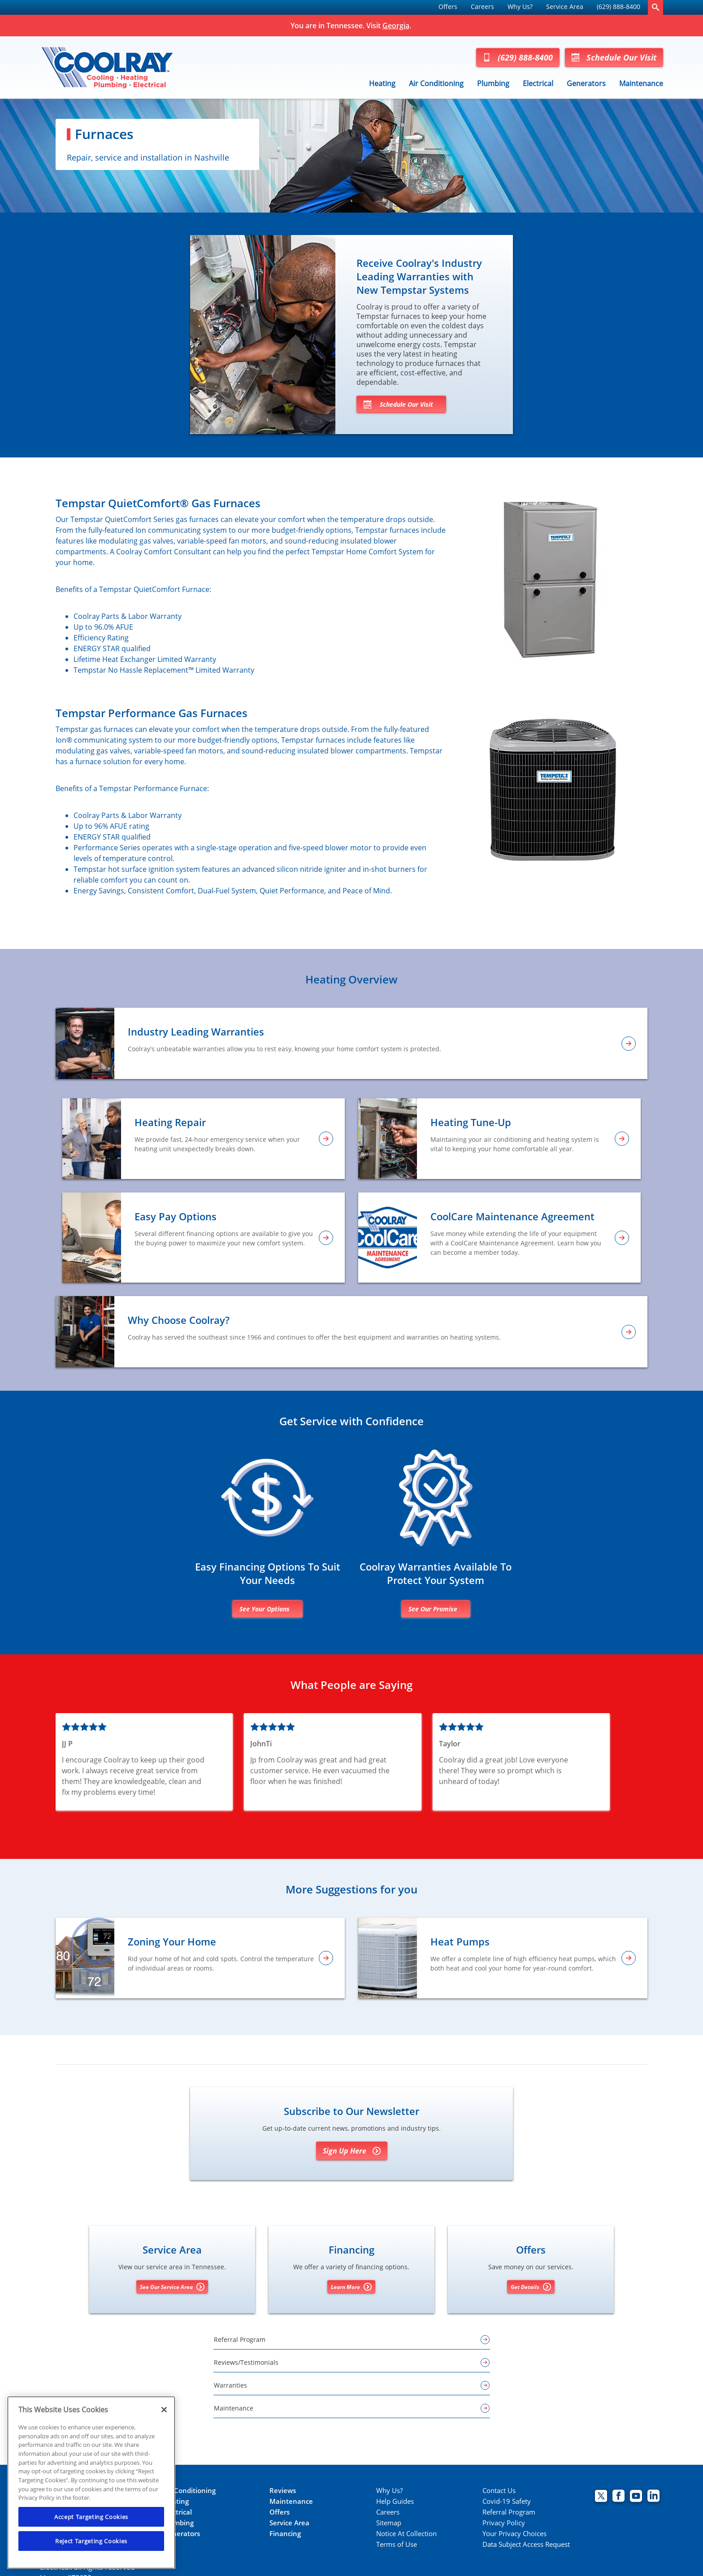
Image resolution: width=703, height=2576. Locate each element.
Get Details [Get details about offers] (531, 2287)
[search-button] (655, 7)
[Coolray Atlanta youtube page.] (636, 2497)
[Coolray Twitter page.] (601, 2497)
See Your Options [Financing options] (264, 1609)
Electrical (538, 83)
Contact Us (499, 2490)
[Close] (164, 2409)
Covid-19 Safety (506, 2501)
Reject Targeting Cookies (91, 2541)
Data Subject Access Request (526, 2544)
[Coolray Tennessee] (107, 67)
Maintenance (641, 83)
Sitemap (388, 2523)
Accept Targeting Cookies (91, 2517)
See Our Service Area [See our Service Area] (172, 2287)
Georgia (395, 25)
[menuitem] (448, 7)
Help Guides (395, 2501)
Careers (482, 6)
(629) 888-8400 (618, 6)
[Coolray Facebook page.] (618, 2497)
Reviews (282, 2490)
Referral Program (508, 2512)
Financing (285, 2533)
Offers (447, 6)
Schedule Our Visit (614, 57)
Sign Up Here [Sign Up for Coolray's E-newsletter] (352, 2151)
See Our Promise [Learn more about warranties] (432, 1609)
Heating (382, 83)
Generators (586, 83)
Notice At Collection (406, 2533)
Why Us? (520, 6)
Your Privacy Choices (514, 2533)
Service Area (564, 6)
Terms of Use (396, 2544)
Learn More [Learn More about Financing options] (351, 2287)
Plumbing (493, 83)
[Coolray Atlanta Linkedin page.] (653, 2497)
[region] (91, 2482)
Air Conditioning (436, 83)
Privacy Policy (503, 2523)
